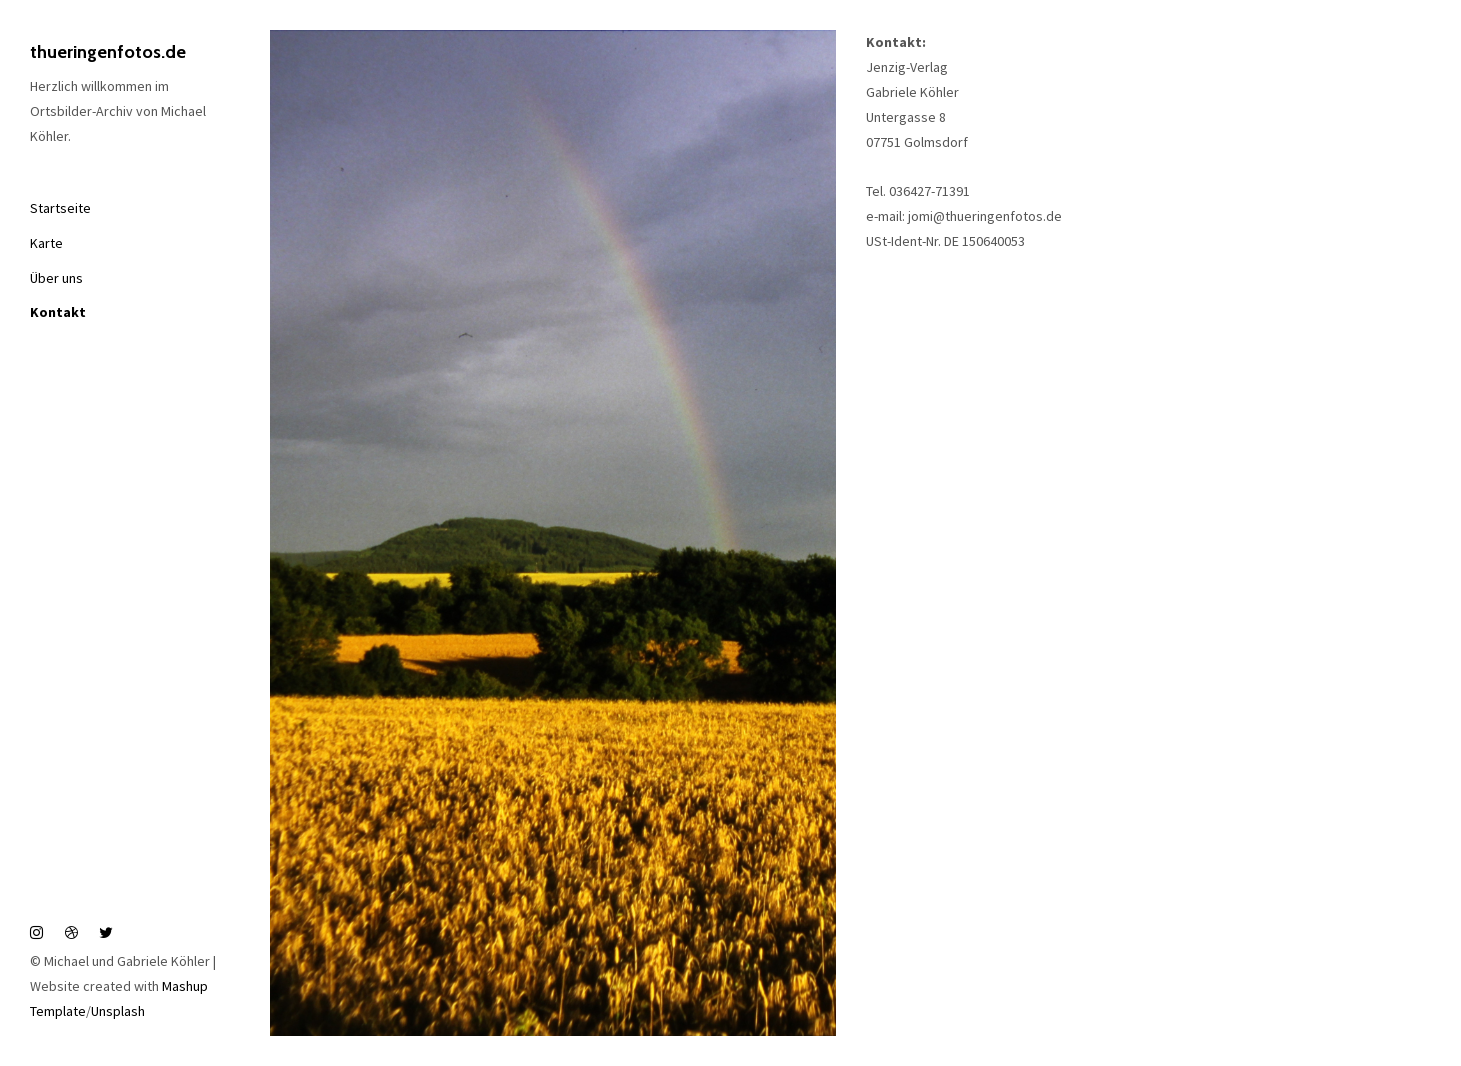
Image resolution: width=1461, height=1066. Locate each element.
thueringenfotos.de (108, 52)
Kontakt (58, 312)
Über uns (56, 278)
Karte (46, 243)
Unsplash (118, 1011)
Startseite (60, 208)
